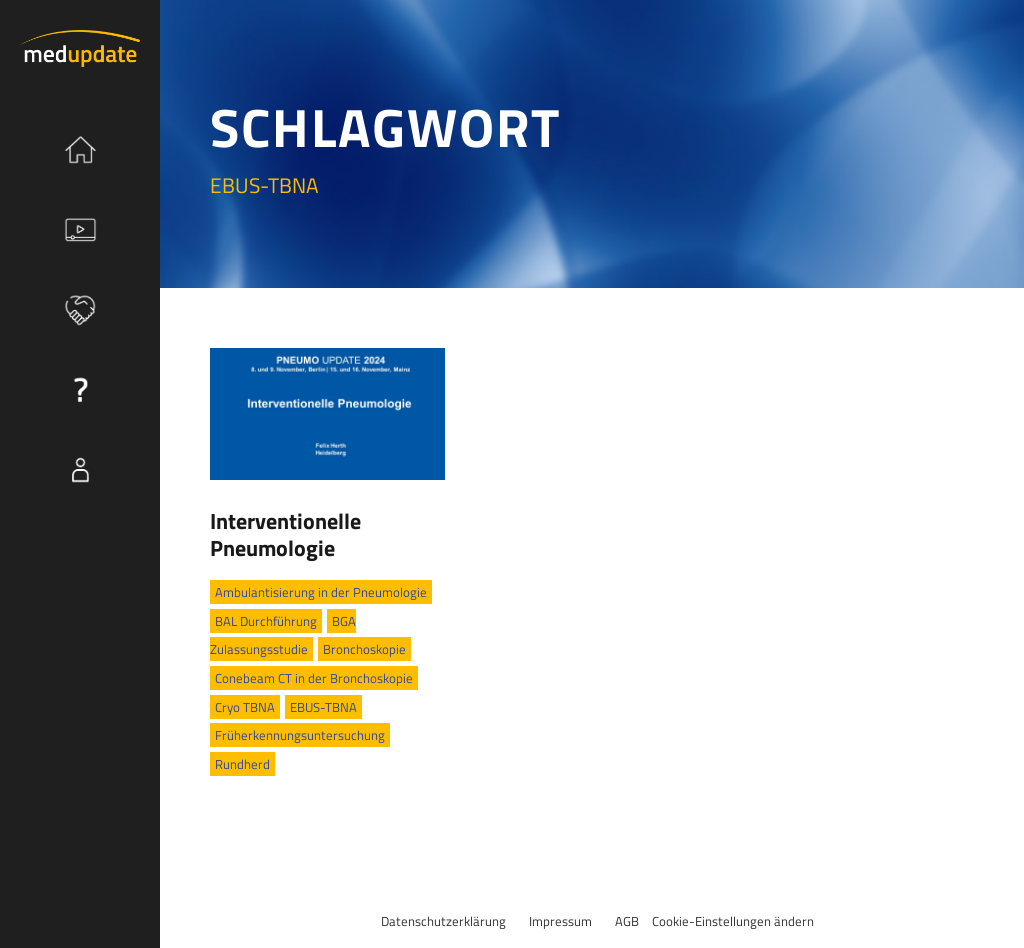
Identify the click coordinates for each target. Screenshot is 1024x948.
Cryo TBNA (245, 707)
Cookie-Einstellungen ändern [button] (733, 921)
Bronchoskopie (364, 649)
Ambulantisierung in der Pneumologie (321, 592)
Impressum (560, 921)
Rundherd (242, 764)
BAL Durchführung (266, 621)
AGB (627, 921)
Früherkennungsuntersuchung (300, 735)
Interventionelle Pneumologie (285, 534)
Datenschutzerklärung (443, 921)
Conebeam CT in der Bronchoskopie (314, 678)
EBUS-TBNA (323, 707)
